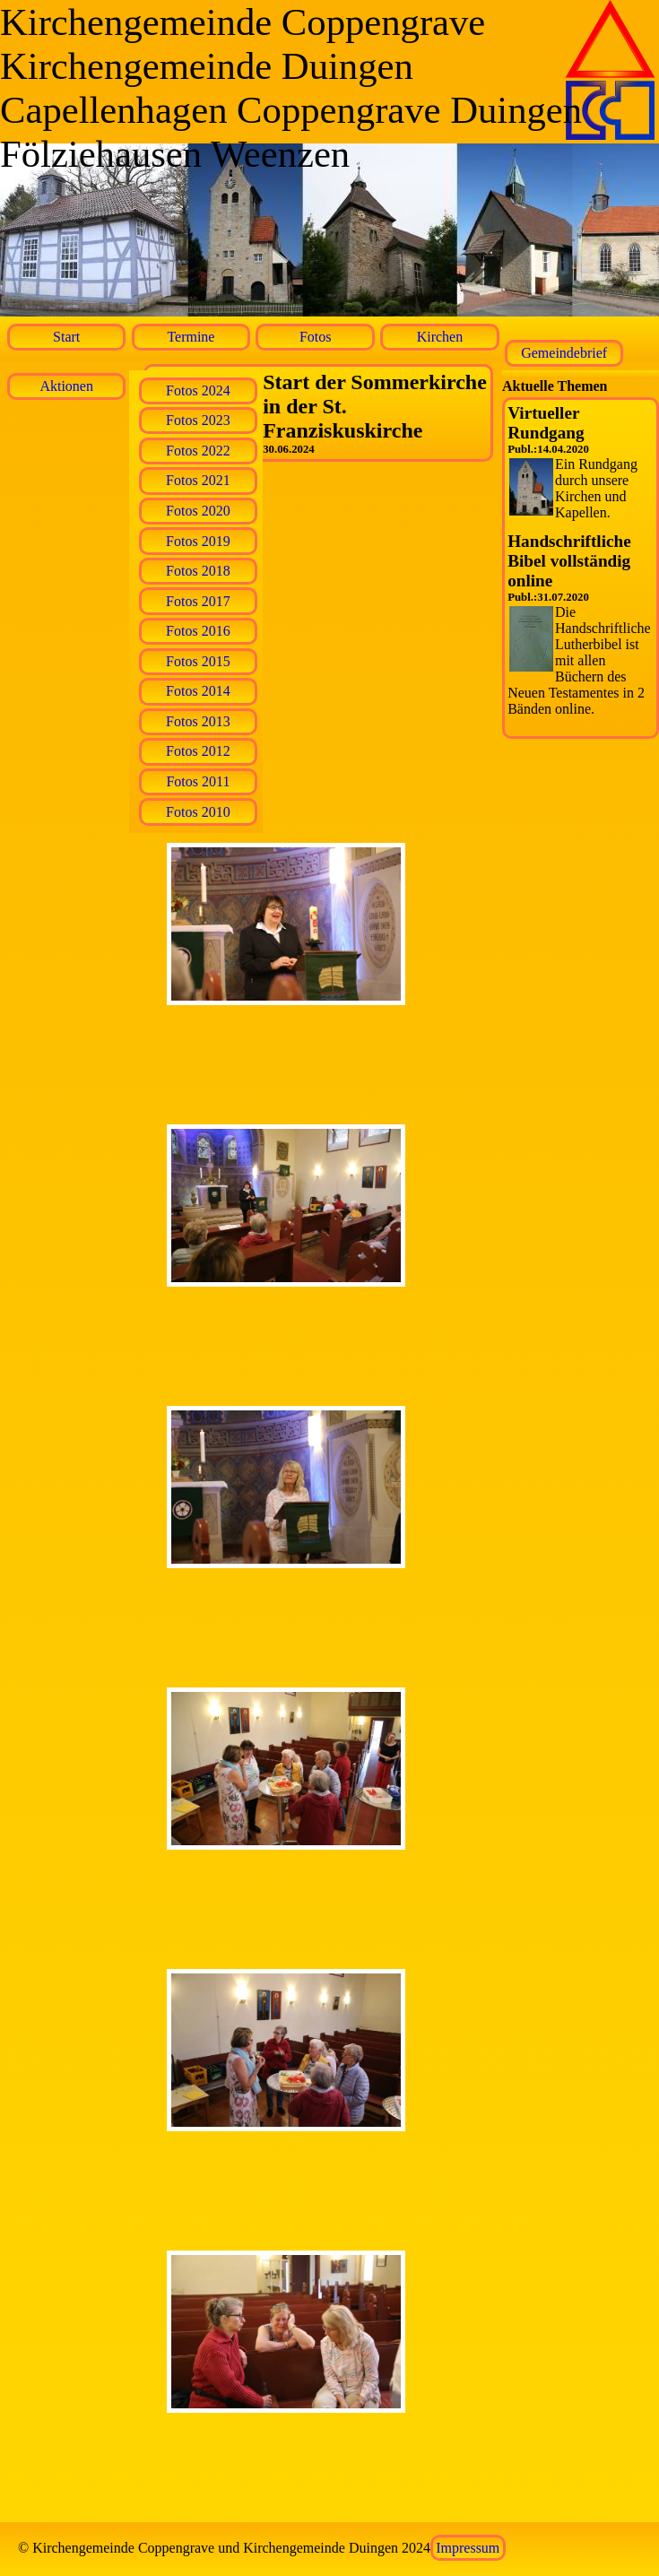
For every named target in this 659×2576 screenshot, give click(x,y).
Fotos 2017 (198, 601)
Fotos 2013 (198, 721)
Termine (190, 336)
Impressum (467, 2547)
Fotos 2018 (198, 570)
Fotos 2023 (198, 420)
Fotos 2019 (198, 541)
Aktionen (66, 386)
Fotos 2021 (198, 480)
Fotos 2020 (198, 510)
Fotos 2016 (198, 630)
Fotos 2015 (198, 661)
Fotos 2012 (198, 751)
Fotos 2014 (198, 690)
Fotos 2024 (198, 390)
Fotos (315, 336)
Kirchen (440, 336)
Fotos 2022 (198, 450)
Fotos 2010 (198, 812)
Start (66, 336)
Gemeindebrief (564, 352)
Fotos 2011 (198, 781)
